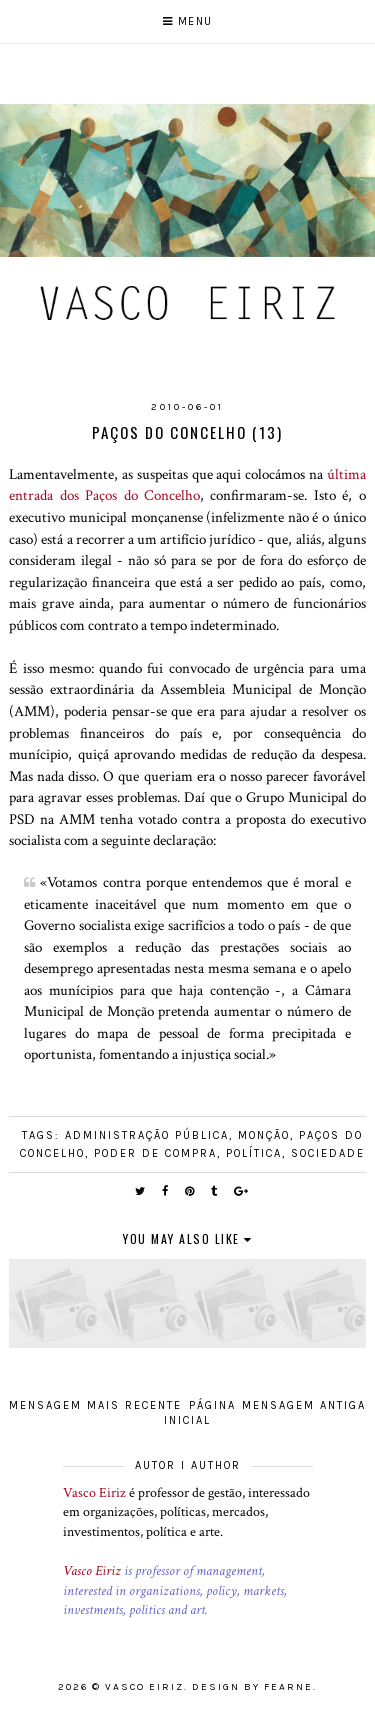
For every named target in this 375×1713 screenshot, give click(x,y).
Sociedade (328, 1153)
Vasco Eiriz (94, 1493)
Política (254, 1153)
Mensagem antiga (304, 1405)
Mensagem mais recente (95, 1405)
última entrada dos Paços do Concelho (187, 485)
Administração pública (147, 1135)
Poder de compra (155, 1153)
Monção (264, 1135)
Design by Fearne (252, 1687)
